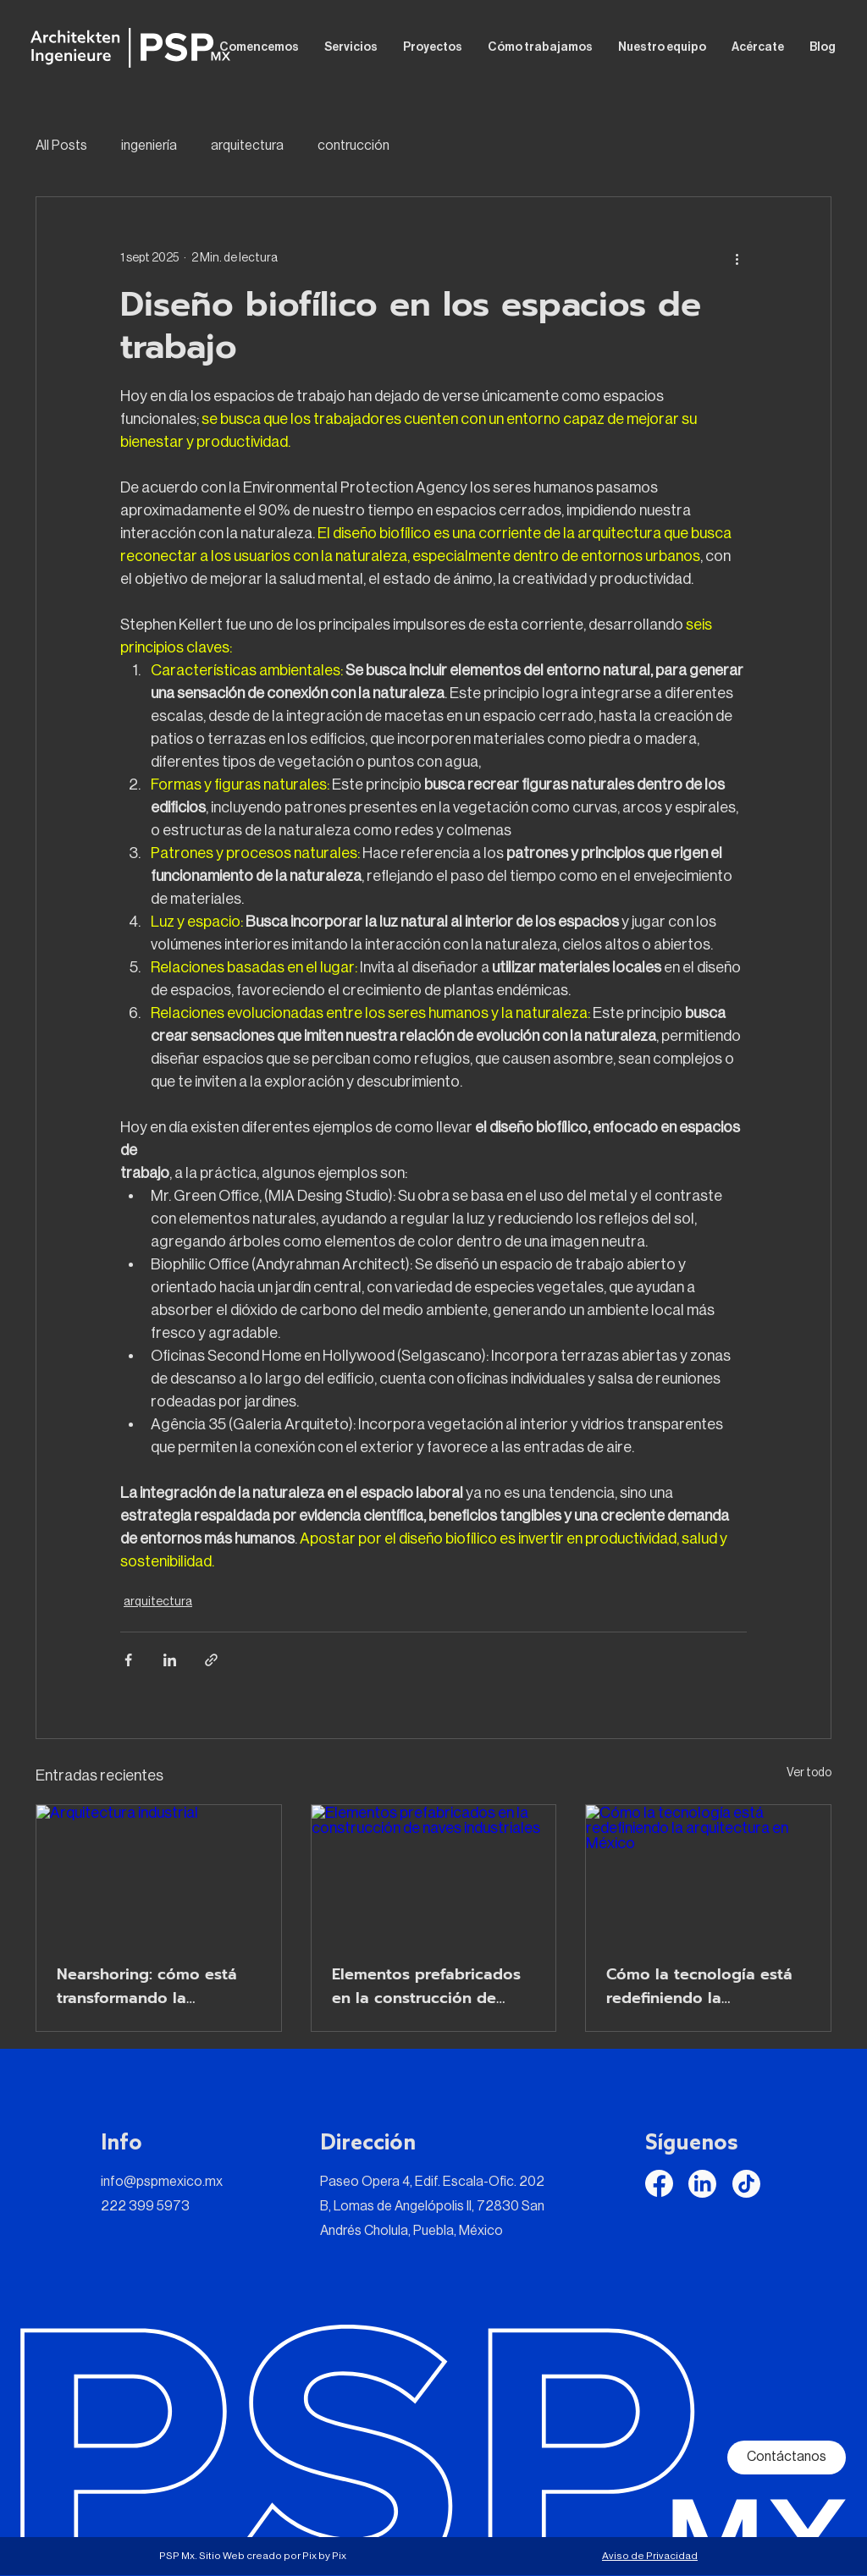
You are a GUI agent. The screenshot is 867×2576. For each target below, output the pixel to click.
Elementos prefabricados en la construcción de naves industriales (426, 1986)
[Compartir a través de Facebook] (128, 1660)
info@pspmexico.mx (162, 2181)
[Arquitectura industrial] (158, 1873)
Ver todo (809, 1773)
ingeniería (149, 145)
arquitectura (247, 145)
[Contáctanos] (786, 2457)
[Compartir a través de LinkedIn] (170, 1660)
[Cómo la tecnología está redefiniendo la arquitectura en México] (708, 1873)
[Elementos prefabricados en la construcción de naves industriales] (434, 1873)
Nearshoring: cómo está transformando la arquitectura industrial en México (152, 1986)
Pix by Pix (324, 2556)
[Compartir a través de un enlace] (211, 1660)
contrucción (353, 145)
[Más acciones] (736, 258)
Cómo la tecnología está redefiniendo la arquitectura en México (699, 1986)
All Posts (61, 145)
